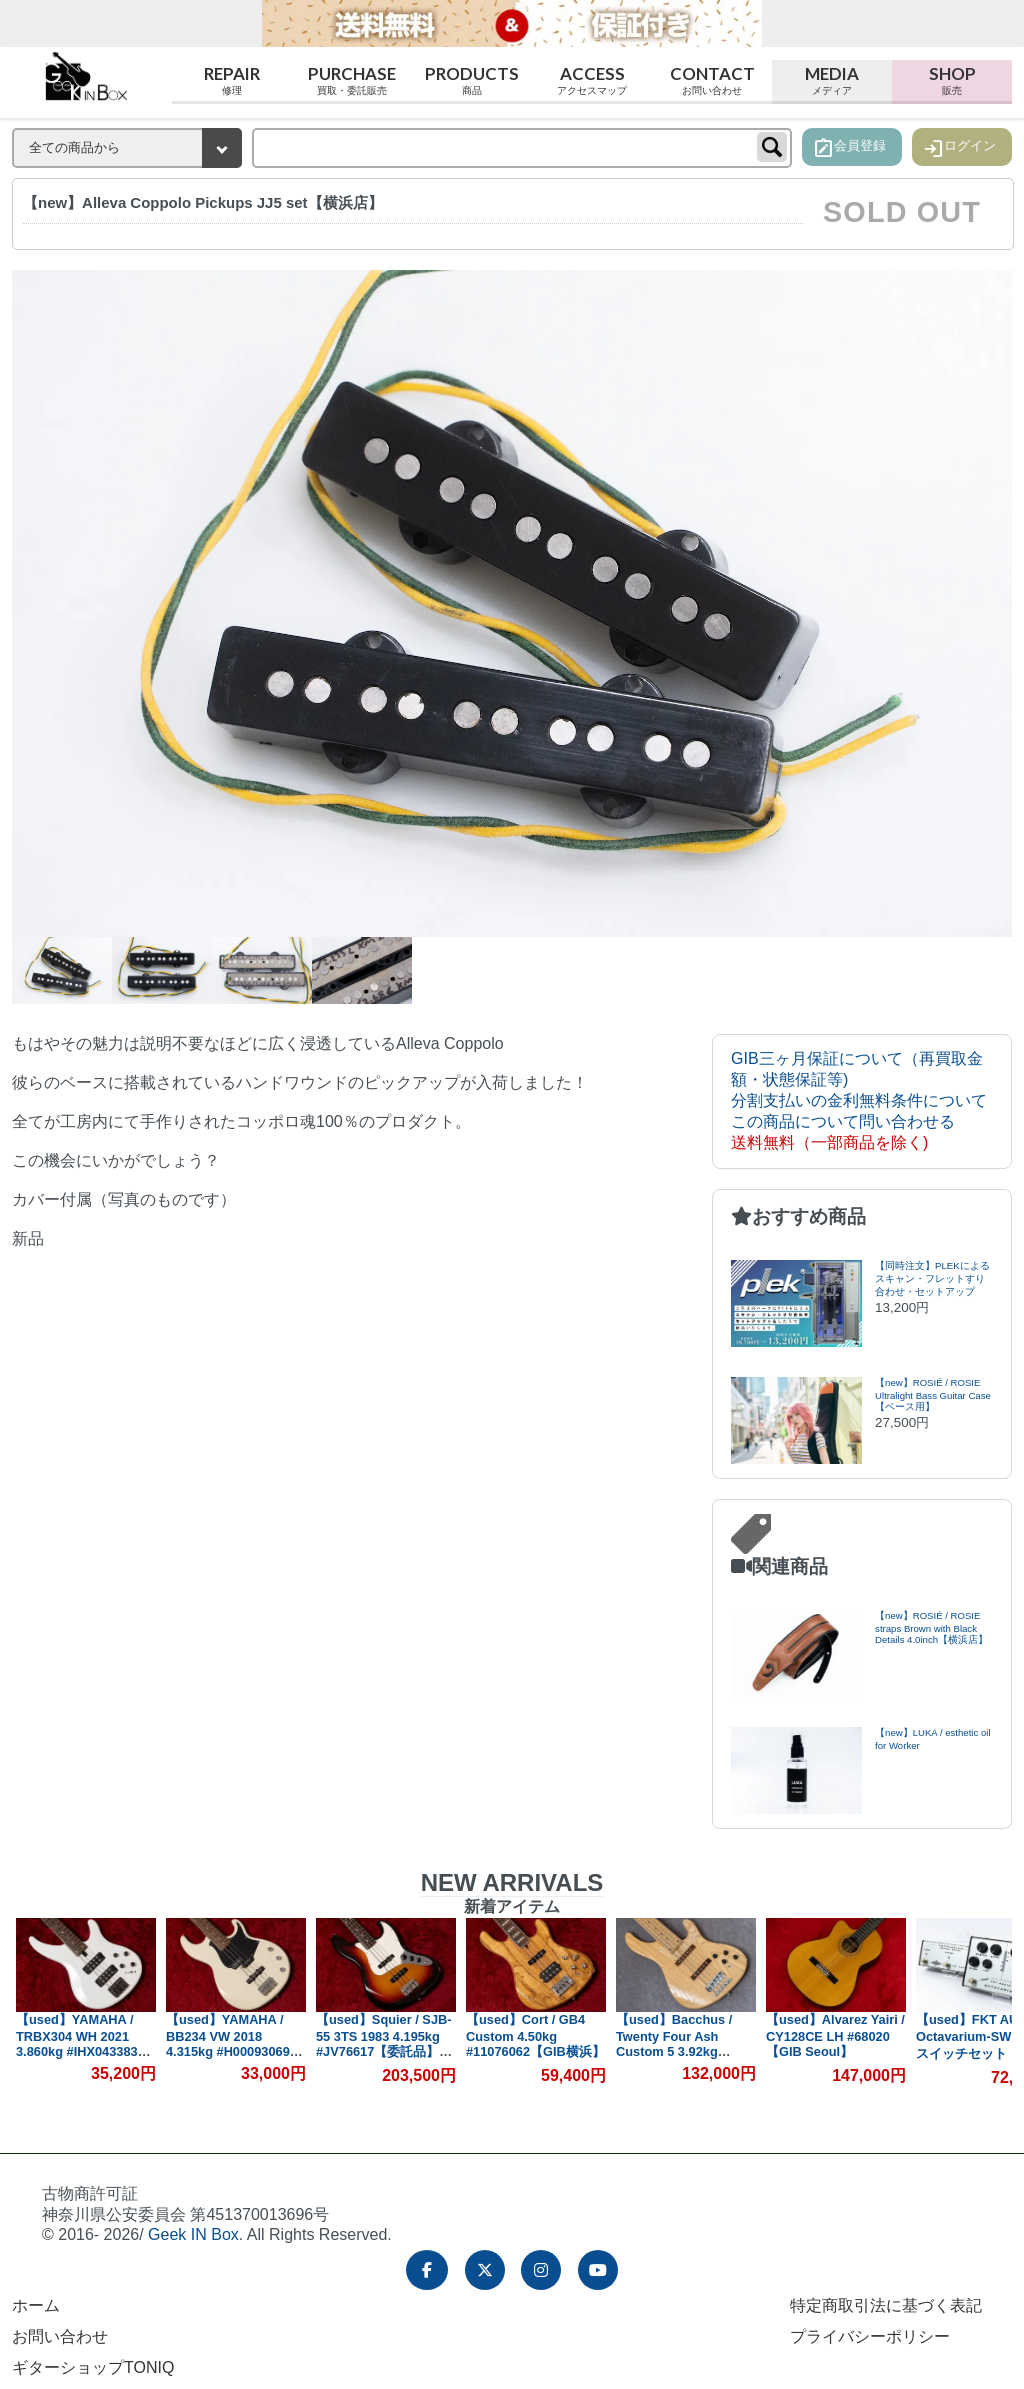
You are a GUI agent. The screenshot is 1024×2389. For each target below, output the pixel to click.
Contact (712, 80)
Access (592, 80)
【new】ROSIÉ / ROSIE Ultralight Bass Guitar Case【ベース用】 (933, 1394)
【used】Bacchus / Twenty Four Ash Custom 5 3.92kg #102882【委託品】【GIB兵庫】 (675, 2051)
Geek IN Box (193, 2234)
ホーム (36, 2305)
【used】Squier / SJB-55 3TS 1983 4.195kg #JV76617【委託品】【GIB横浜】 (385, 2044)
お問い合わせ (60, 2336)
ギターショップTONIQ (93, 2367)
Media (832, 80)
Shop (952, 80)
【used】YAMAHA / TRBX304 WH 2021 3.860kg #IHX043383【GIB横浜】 (78, 2043)
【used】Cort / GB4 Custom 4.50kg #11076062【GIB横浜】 (536, 2035)
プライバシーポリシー (870, 2336)
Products (472, 80)
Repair (232, 80)
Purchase (352, 80)
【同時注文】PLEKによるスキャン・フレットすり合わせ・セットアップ (932, 1278)
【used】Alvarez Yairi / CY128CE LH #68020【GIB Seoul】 (836, 2035)
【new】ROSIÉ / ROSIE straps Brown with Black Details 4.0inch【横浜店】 (931, 1627)
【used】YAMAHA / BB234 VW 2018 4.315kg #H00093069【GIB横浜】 (229, 2043)
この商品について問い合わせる (843, 1121)
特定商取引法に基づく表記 (886, 2305)
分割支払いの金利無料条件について (859, 1100)
